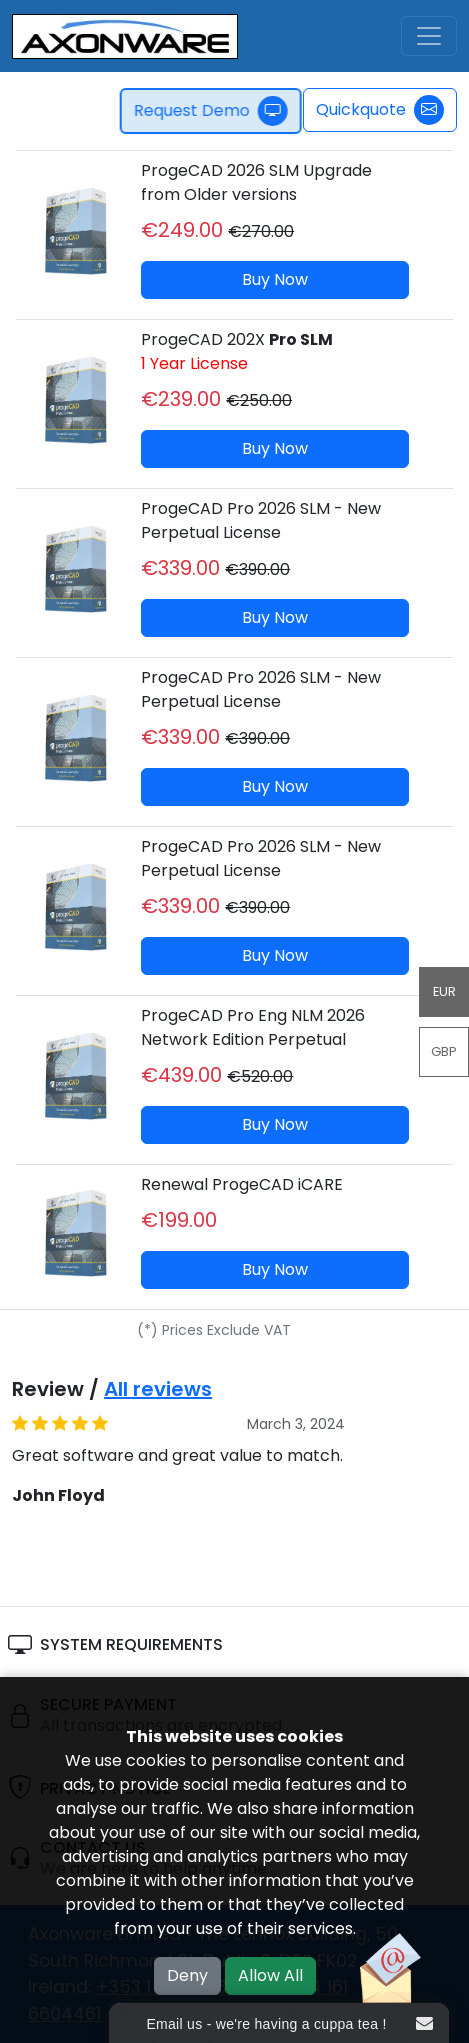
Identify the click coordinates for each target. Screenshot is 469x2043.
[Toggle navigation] (429, 36)
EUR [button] (444, 991)
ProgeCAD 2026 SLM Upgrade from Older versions (256, 182)
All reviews (158, 1389)
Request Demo (216, 111)
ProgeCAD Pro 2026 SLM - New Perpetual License (261, 520)
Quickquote (380, 110)
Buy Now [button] (275, 279)
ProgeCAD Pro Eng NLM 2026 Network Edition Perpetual (253, 1027)
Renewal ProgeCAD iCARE (242, 1184)
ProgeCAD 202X (237, 351)
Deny (187, 1975)
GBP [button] (444, 1051)
